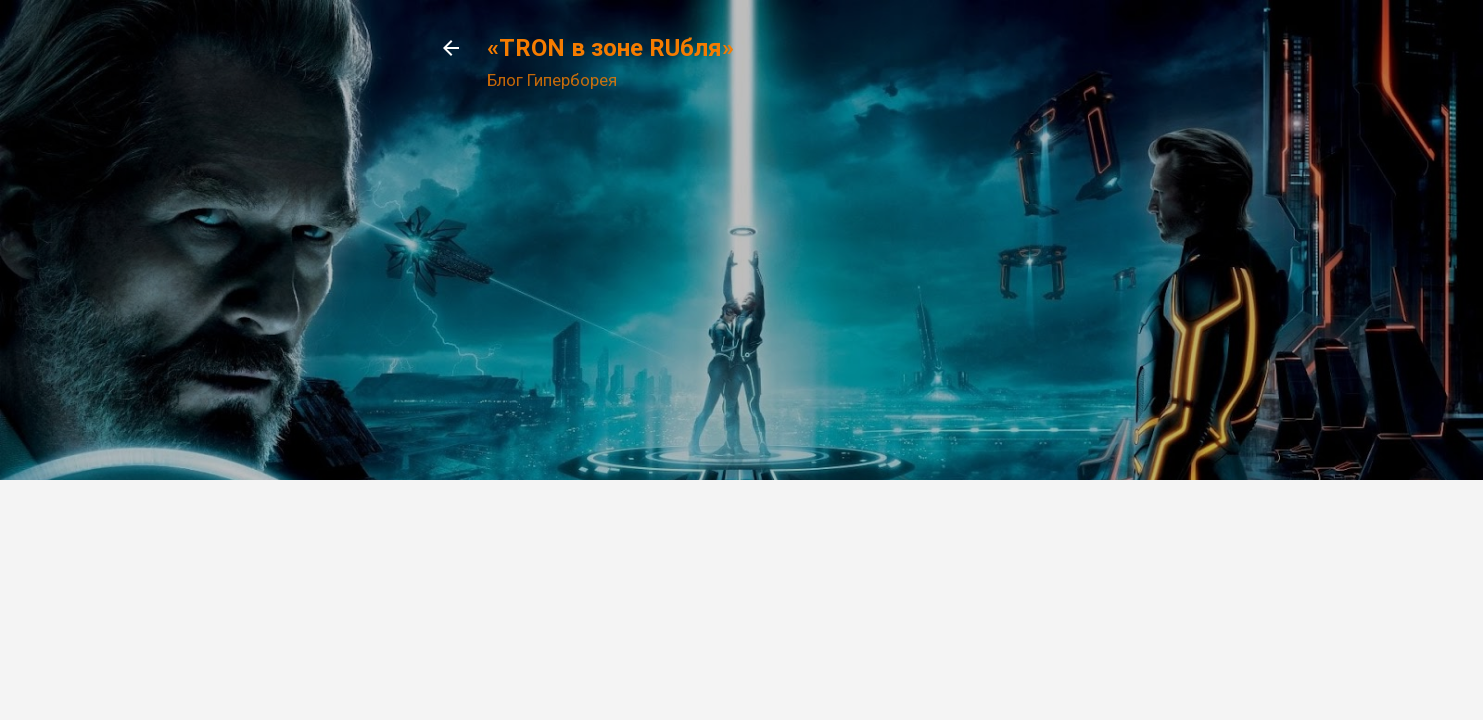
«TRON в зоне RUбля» (610, 48)
